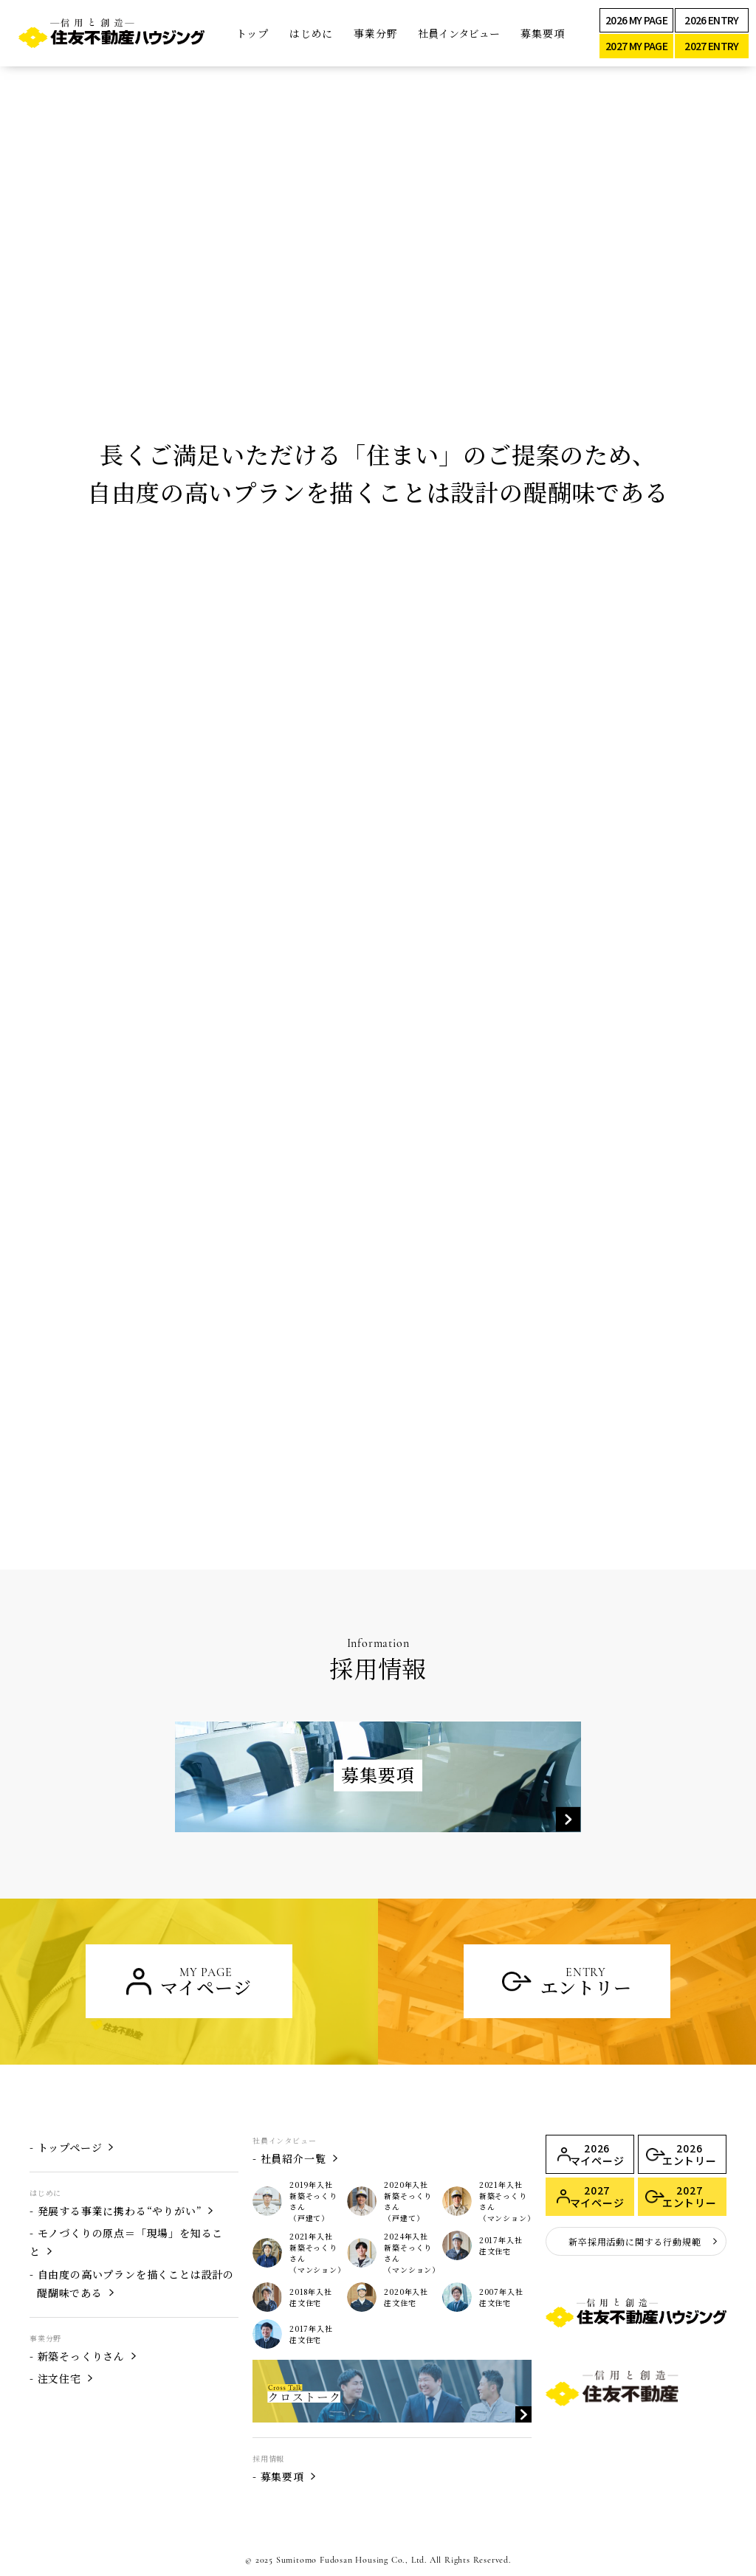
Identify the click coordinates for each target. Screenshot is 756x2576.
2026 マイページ (597, 2154)
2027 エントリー (689, 2196)
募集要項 (542, 33)
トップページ (70, 2147)
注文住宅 (59, 2378)
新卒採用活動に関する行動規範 (634, 2241)
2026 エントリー (689, 2154)
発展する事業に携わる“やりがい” (120, 2210)
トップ (252, 33)
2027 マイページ (597, 2196)
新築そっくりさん (81, 2356)
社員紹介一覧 (293, 2158)
